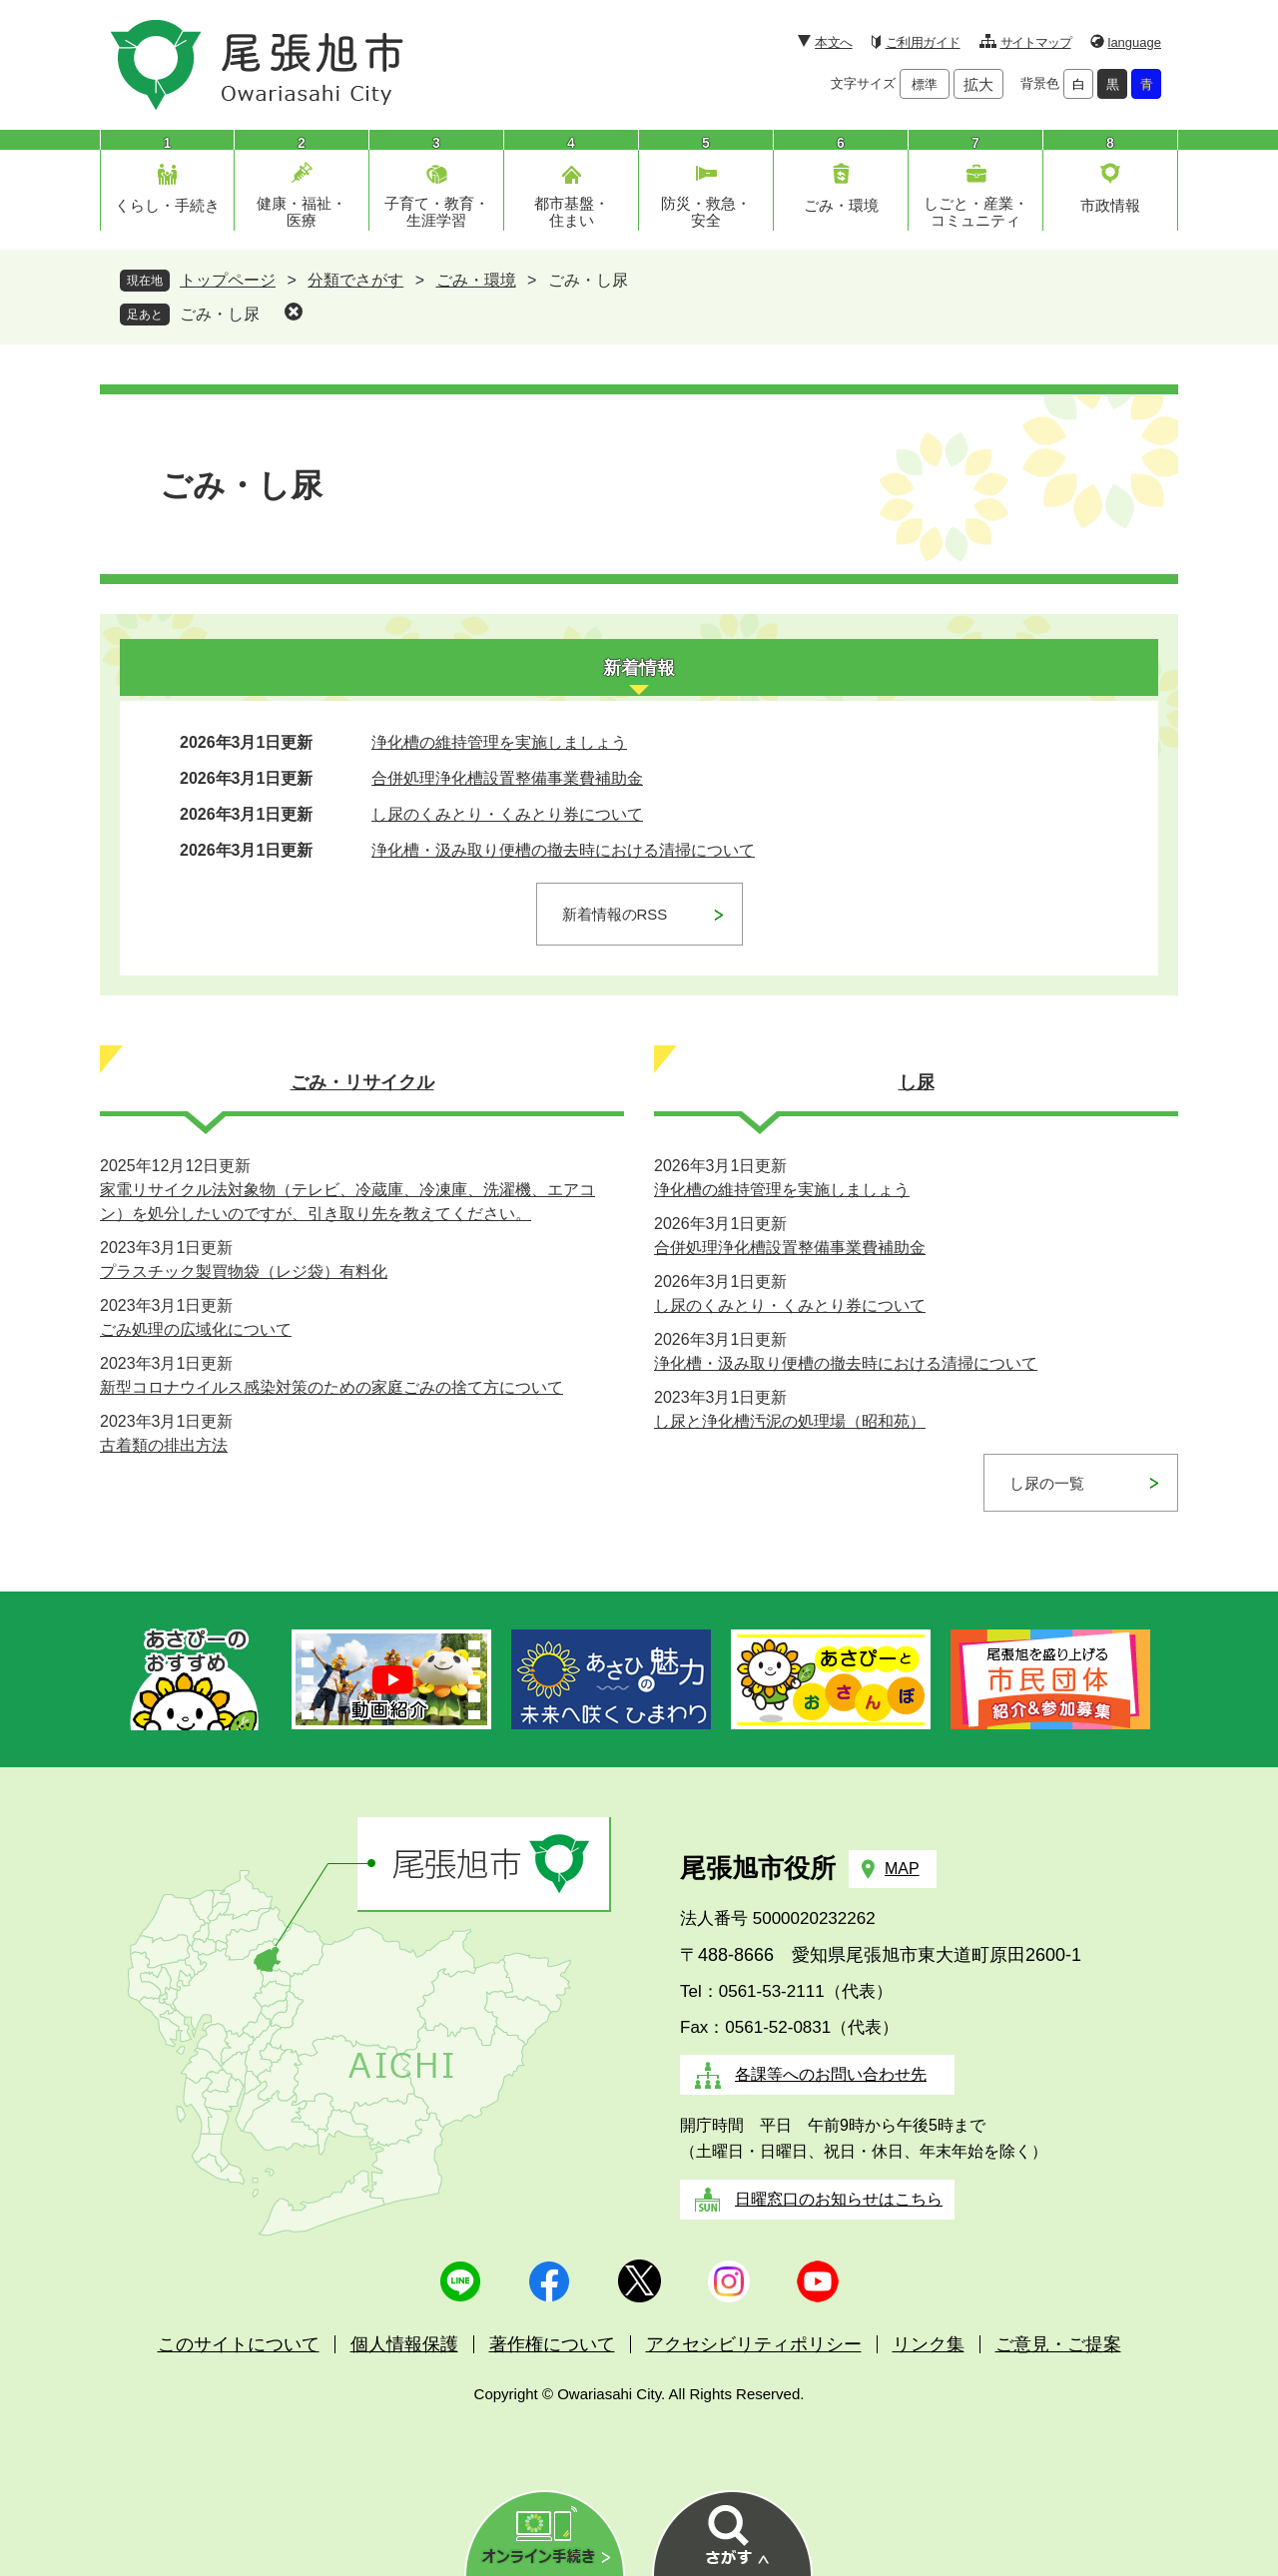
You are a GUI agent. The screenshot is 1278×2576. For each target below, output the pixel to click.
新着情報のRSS (615, 914)
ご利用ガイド (923, 42)
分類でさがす (355, 280)
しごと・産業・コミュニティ (976, 212)
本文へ (833, 42)
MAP (902, 1868)
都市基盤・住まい (571, 212)
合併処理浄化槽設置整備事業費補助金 (507, 778)
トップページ (228, 280)
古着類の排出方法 (164, 1445)
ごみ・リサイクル (362, 1082)
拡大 (978, 84)
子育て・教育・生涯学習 (436, 212)
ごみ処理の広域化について (196, 1329)
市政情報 (1110, 205)
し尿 (917, 1082)
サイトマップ (1035, 42)
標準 (925, 84)
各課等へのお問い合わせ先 (831, 2074)
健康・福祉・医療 (301, 212)
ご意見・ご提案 (1058, 2344)
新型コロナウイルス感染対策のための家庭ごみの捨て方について (331, 1387)
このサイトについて (239, 2344)
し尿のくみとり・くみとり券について (507, 814)
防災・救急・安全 (706, 212)
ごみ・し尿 (220, 314)
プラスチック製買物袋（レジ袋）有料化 (243, 1271)
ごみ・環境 (841, 205)
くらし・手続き (167, 205)
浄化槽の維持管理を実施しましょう (499, 742)
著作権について (552, 2344)
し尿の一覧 (1046, 1483)
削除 (294, 312)
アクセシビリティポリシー (754, 2344)
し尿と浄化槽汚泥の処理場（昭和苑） (790, 1421)
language (1135, 42)
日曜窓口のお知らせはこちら (839, 2199)
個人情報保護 (404, 2344)
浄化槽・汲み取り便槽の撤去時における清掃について (563, 850)
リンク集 (928, 2344)
